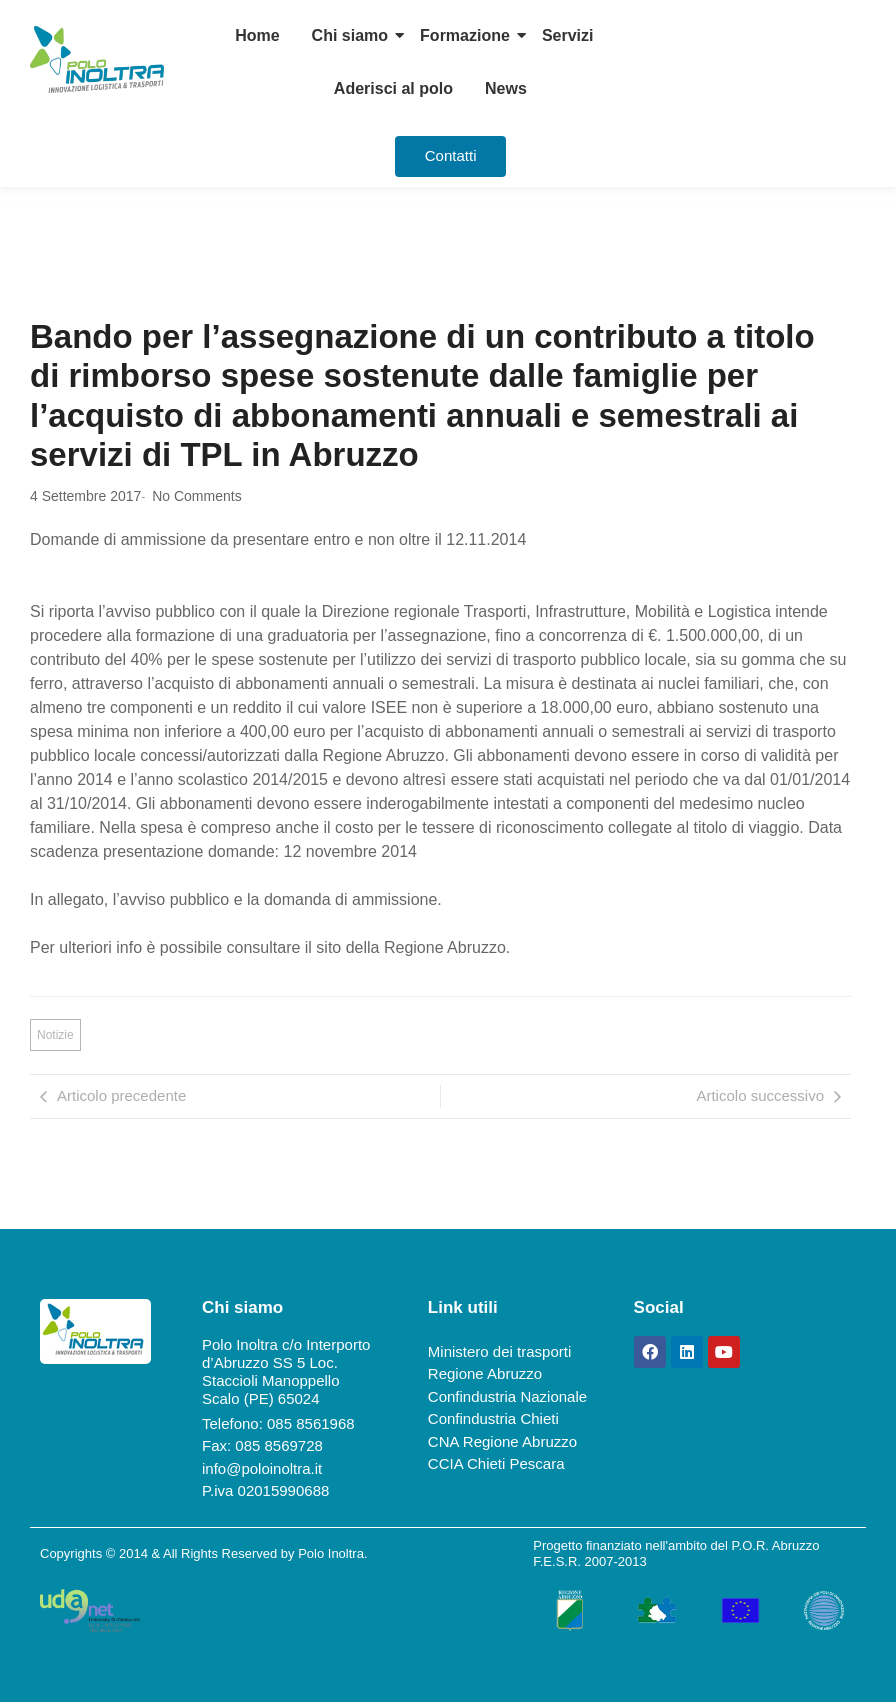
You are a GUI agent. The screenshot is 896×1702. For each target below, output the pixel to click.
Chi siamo (350, 35)
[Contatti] (451, 156)
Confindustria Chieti (493, 1418)
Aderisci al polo (393, 88)
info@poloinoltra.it (262, 1468)
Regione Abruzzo (485, 1373)
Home (257, 35)
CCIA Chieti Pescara (496, 1463)
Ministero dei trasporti (499, 1351)
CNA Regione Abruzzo (502, 1441)
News (506, 88)
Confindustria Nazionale (507, 1396)
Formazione (465, 35)
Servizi (568, 35)
